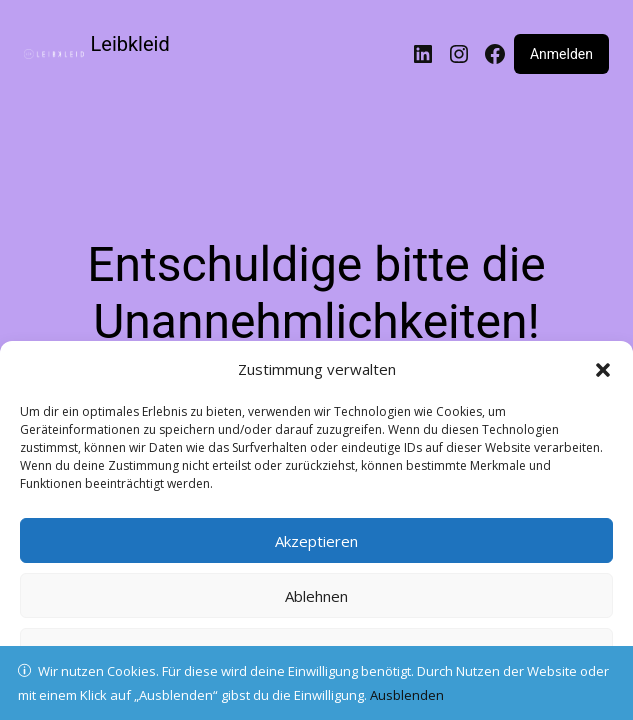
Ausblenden (407, 695)
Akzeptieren (316, 541)
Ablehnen (316, 596)
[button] (603, 370)
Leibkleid (130, 44)
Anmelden (561, 54)
